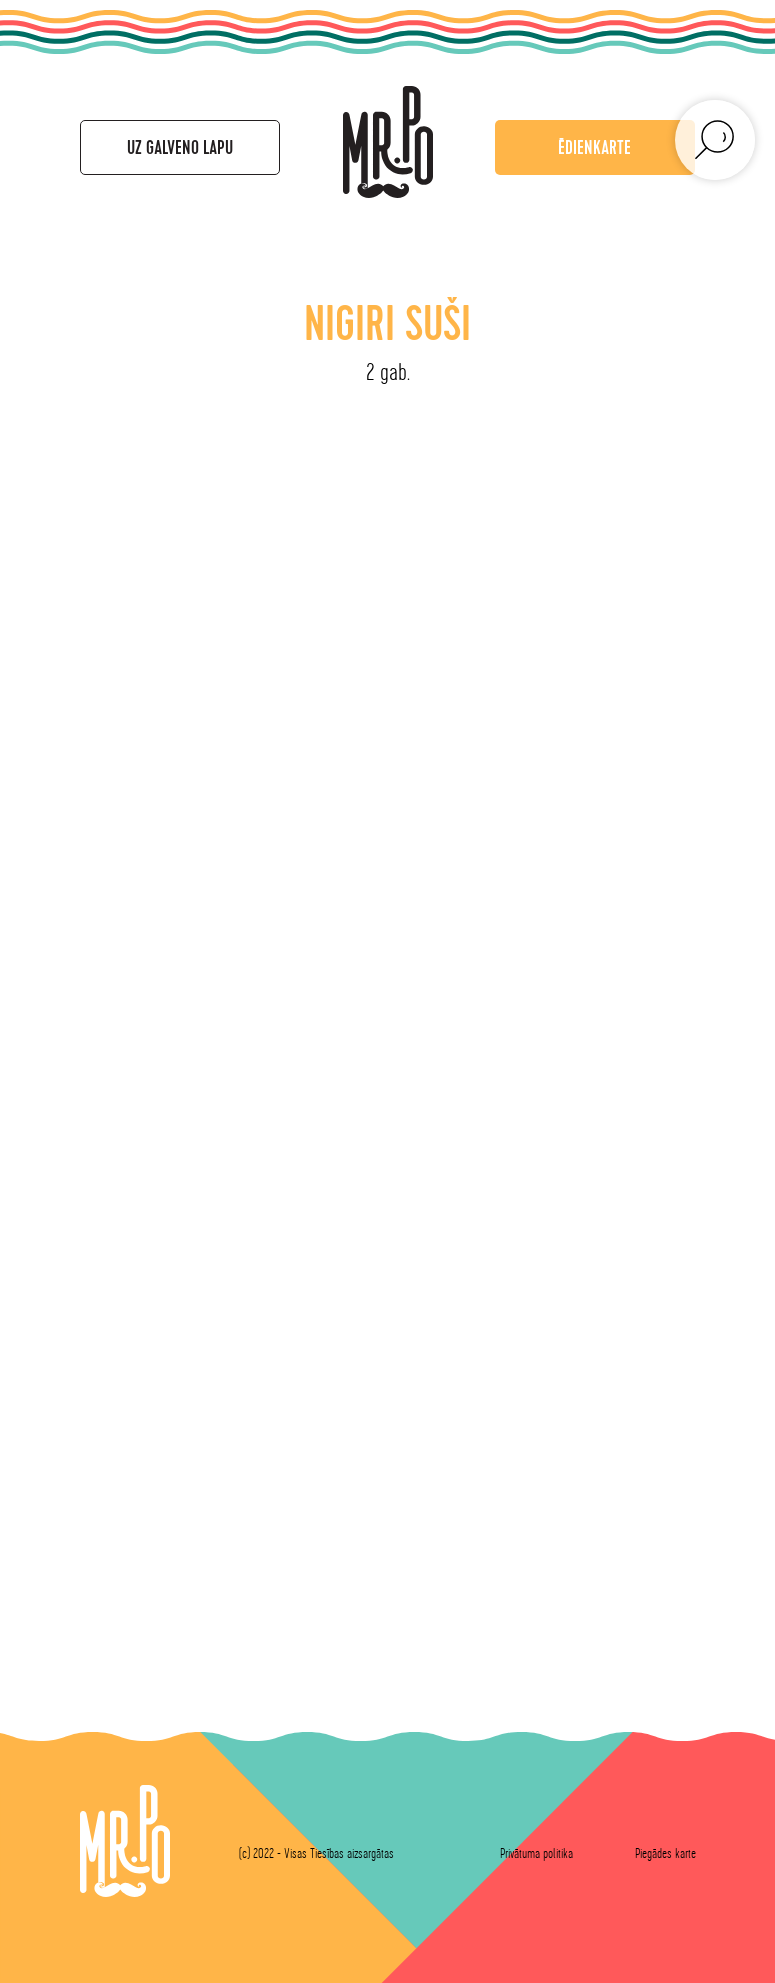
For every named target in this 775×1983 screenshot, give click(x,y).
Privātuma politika (536, 1853)
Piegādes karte (665, 1853)
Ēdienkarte (594, 147)
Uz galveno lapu (180, 147)
